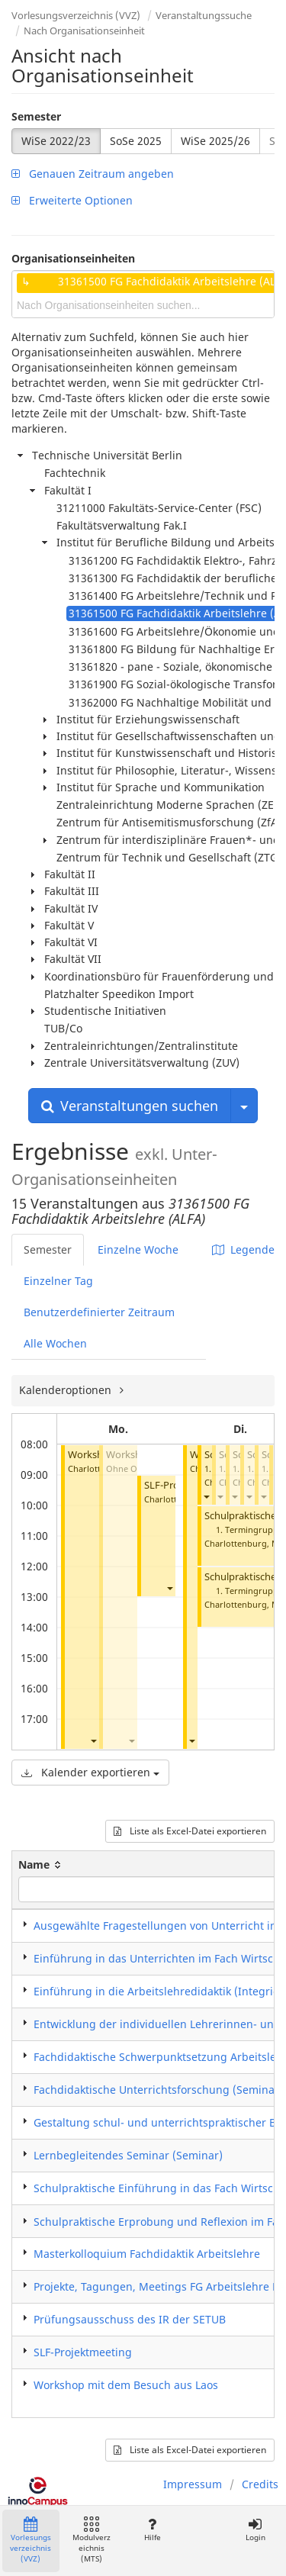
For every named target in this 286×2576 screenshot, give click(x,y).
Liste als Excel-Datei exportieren (190, 1830)
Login (255, 2529)
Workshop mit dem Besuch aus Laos (126, 2385)
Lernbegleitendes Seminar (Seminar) (128, 2155)
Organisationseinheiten (73, 258)
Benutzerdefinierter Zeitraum (99, 1312)
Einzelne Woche (138, 1249)
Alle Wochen (55, 1343)
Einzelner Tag (58, 1281)
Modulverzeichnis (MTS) (91, 2540)
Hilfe (152, 2529)
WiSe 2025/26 (215, 141)
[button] (93, 1740)
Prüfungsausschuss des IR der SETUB (130, 2319)
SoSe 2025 (136, 141)
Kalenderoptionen (66, 1390)
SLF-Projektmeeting (83, 2352)
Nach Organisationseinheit (84, 30)
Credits (260, 2484)
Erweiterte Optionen (72, 200)
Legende (243, 1249)
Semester (36, 116)
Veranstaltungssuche (204, 15)
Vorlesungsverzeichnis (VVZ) (75, 15)
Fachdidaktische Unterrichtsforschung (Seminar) (158, 2089)
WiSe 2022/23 (56, 141)
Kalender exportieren (90, 1772)
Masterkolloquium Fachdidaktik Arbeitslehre (147, 2253)
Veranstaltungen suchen (129, 1105)
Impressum (192, 2484)
